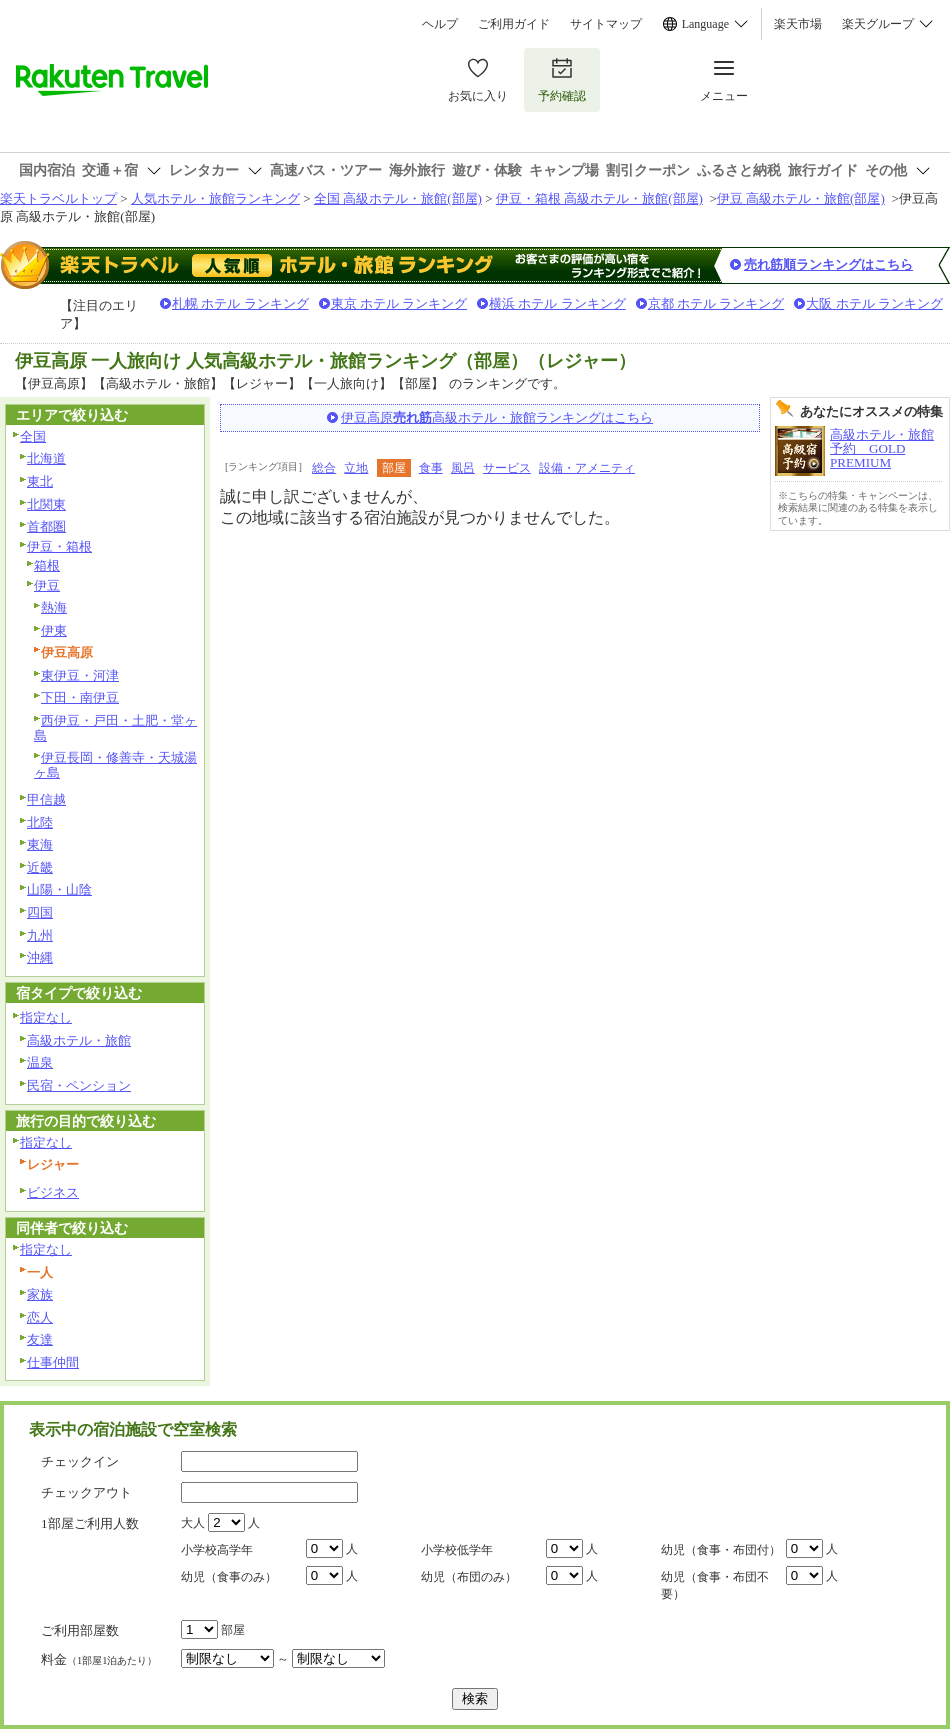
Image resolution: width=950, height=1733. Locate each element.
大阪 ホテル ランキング (874, 303)
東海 (40, 844)
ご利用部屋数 (80, 1630)
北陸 (40, 822)
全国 (33, 436)
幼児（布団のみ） (469, 1577)
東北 (40, 481)
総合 (324, 468)
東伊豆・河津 (80, 675)
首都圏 (46, 526)
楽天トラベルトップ (58, 198)
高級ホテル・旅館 (79, 1040)
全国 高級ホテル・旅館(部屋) (398, 198)
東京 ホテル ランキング (399, 303)
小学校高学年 (217, 1550)
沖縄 (40, 957)
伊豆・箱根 (59, 546)
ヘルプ (440, 24)
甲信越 (46, 799)
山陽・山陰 (59, 889)
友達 (40, 1339)
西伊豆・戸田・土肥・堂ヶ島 (115, 728)
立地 (356, 468)
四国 (40, 912)
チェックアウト (86, 1492)
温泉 (40, 1062)
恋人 (40, 1317)
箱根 (47, 565)
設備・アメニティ (587, 468)
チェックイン (80, 1461)
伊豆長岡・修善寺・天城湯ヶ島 (115, 765)
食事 (431, 468)
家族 (40, 1294)
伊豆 (47, 585)
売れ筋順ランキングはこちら (828, 264)
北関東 (46, 504)
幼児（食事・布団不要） (715, 1585)
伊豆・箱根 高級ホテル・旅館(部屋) (599, 198)
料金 (99, 1659)
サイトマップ (606, 24)
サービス (507, 468)
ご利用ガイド (514, 24)
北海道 (46, 458)
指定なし (46, 1017)
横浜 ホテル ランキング (557, 303)
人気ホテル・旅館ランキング (215, 198)
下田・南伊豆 (80, 697)
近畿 (40, 867)
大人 (193, 1523)
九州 (40, 935)
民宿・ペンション (79, 1085)
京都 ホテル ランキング (716, 303)
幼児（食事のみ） (229, 1577)
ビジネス (53, 1192)
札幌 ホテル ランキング (240, 303)
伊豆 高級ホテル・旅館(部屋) (801, 198)
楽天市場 (798, 24)
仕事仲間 (53, 1362)
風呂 (463, 468)
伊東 (54, 630)
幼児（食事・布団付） (721, 1550)
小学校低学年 (457, 1550)
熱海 (54, 607)
